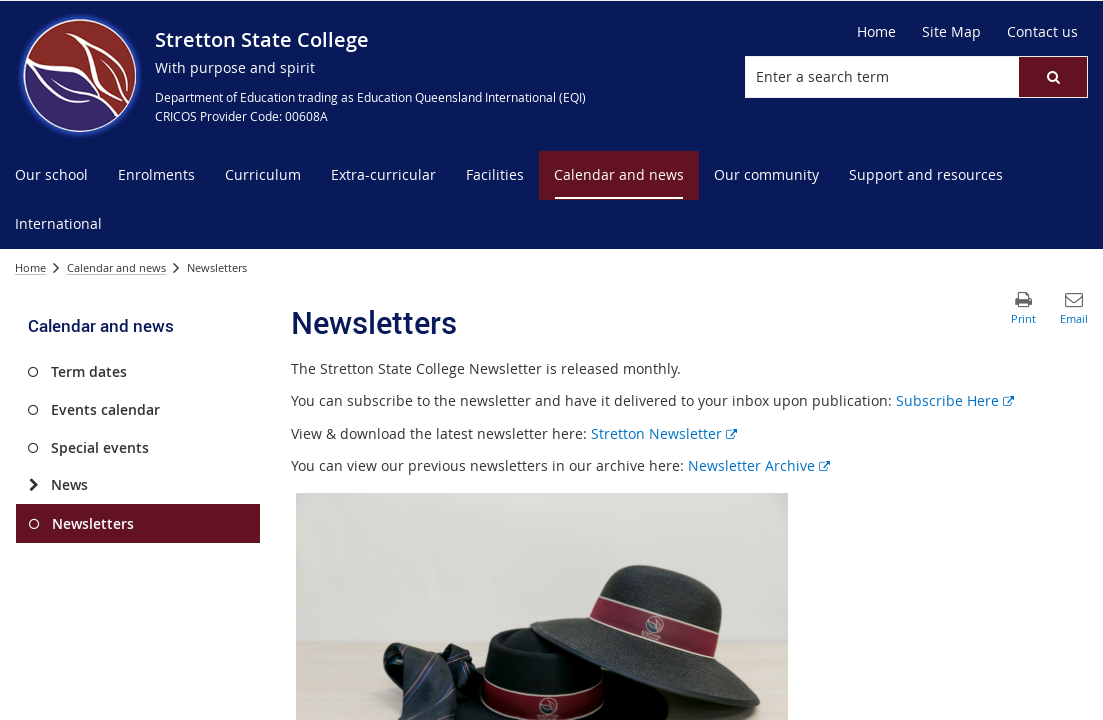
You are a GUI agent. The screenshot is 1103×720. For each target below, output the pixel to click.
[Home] (876, 32)
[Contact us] (1042, 32)
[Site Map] (951, 32)
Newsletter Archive (759, 465)
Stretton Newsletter (664, 433)
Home (30, 267)
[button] (1053, 77)
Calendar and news (116, 267)
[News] (33, 485)
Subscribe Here (955, 400)
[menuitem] (51, 175)
